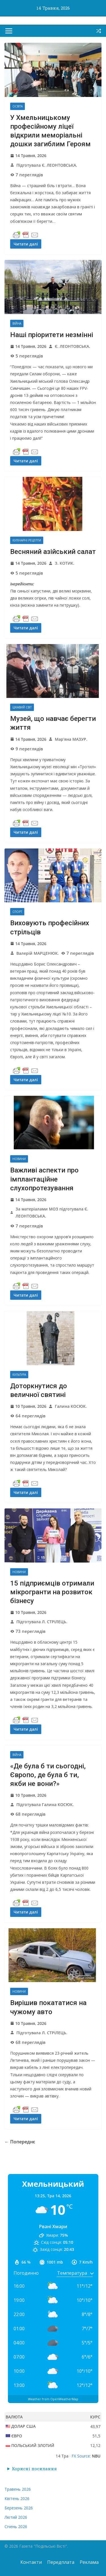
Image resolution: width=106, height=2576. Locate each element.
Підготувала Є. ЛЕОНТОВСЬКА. (46, 165)
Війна (16, 323)
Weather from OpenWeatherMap (53, 2399)
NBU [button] (96, 2456)
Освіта (17, 106)
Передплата (60, 2562)
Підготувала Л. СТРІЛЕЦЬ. (41, 1621)
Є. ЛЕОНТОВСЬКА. (72, 346)
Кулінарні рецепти (26, 540)
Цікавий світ (22, 707)
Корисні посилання (34, 2468)
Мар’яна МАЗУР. (71, 739)
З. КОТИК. (64, 563)
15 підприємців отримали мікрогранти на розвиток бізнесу (52, 1592)
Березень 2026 (19, 2508)
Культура (19, 1375)
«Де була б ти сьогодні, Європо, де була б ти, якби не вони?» (48, 1775)
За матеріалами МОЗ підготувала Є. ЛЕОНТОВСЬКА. (52, 1212)
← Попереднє (20, 2142)
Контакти (31, 2562)
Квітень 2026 (17, 2498)
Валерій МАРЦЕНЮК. (37, 953)
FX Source (81, 2456)
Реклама (89, 2562)
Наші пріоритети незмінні (51, 335)
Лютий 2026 (16, 2517)
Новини (19, 1159)
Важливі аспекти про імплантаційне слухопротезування (44, 1179)
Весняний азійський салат (53, 552)
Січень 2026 (16, 2526)
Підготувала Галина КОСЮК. (45, 1804)
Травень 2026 (18, 2489)
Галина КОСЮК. (71, 1406)
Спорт (17, 912)
